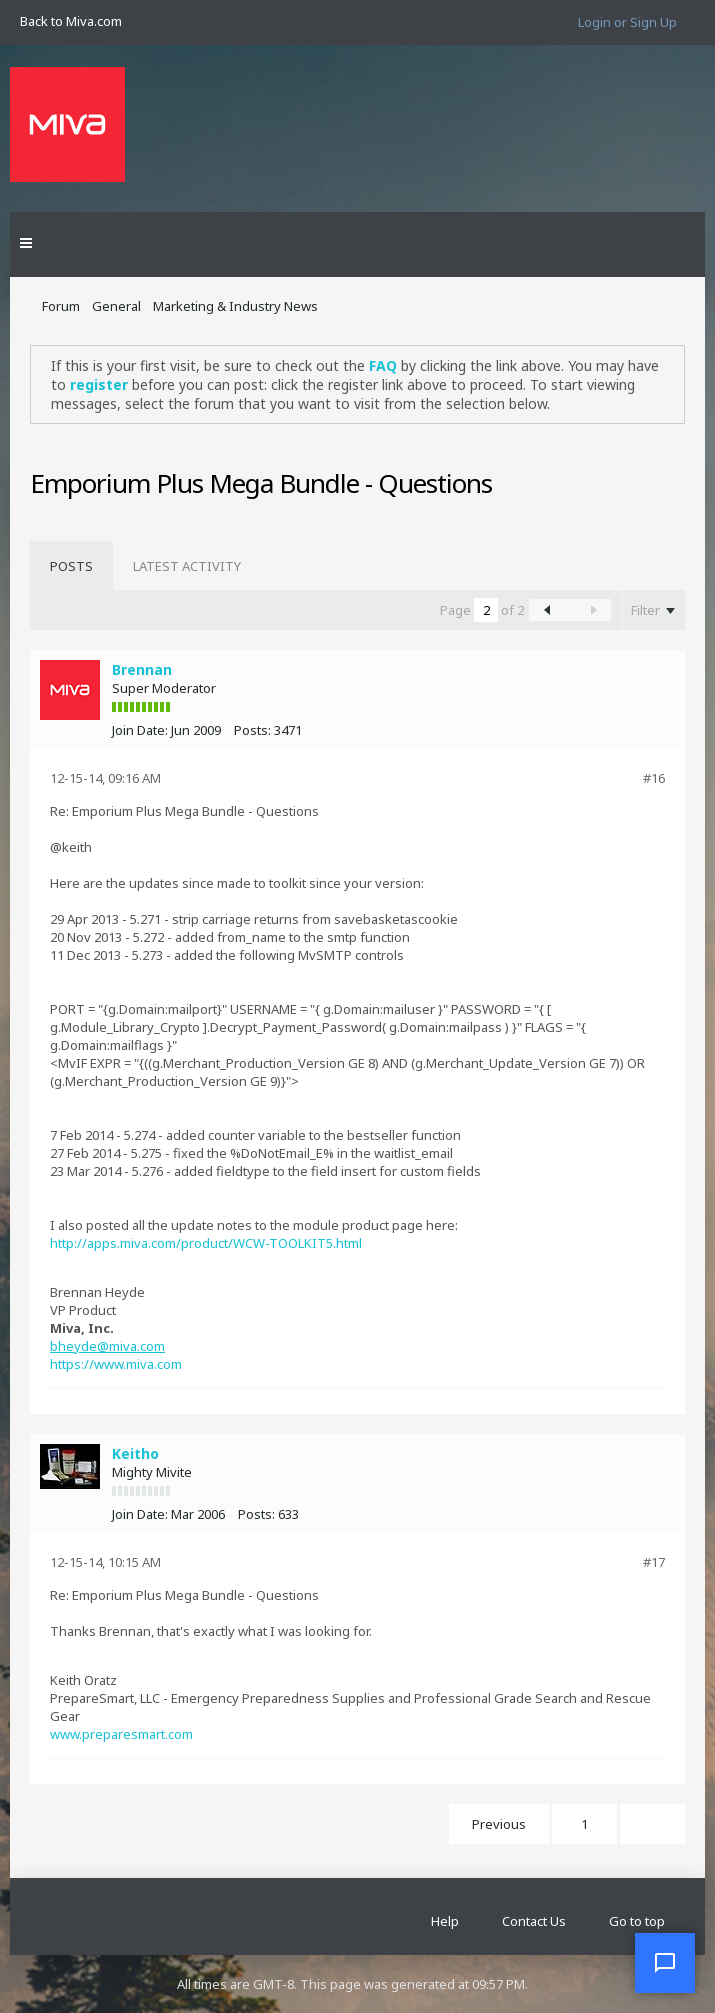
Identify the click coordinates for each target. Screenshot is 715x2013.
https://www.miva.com (116, 1364)
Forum (61, 306)
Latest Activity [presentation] (187, 566)
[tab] (71, 566)
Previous (499, 1824)
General (116, 306)
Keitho (135, 1453)
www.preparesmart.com (121, 1734)
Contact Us (534, 1921)
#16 (654, 778)
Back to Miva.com (71, 21)
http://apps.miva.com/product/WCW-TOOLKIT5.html (206, 1243)
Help (445, 1921)
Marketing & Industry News (235, 306)
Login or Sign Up (627, 22)
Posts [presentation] (71, 566)
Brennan (142, 669)
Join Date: (140, 730)
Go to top (637, 1921)
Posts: (252, 730)
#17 (654, 1562)
